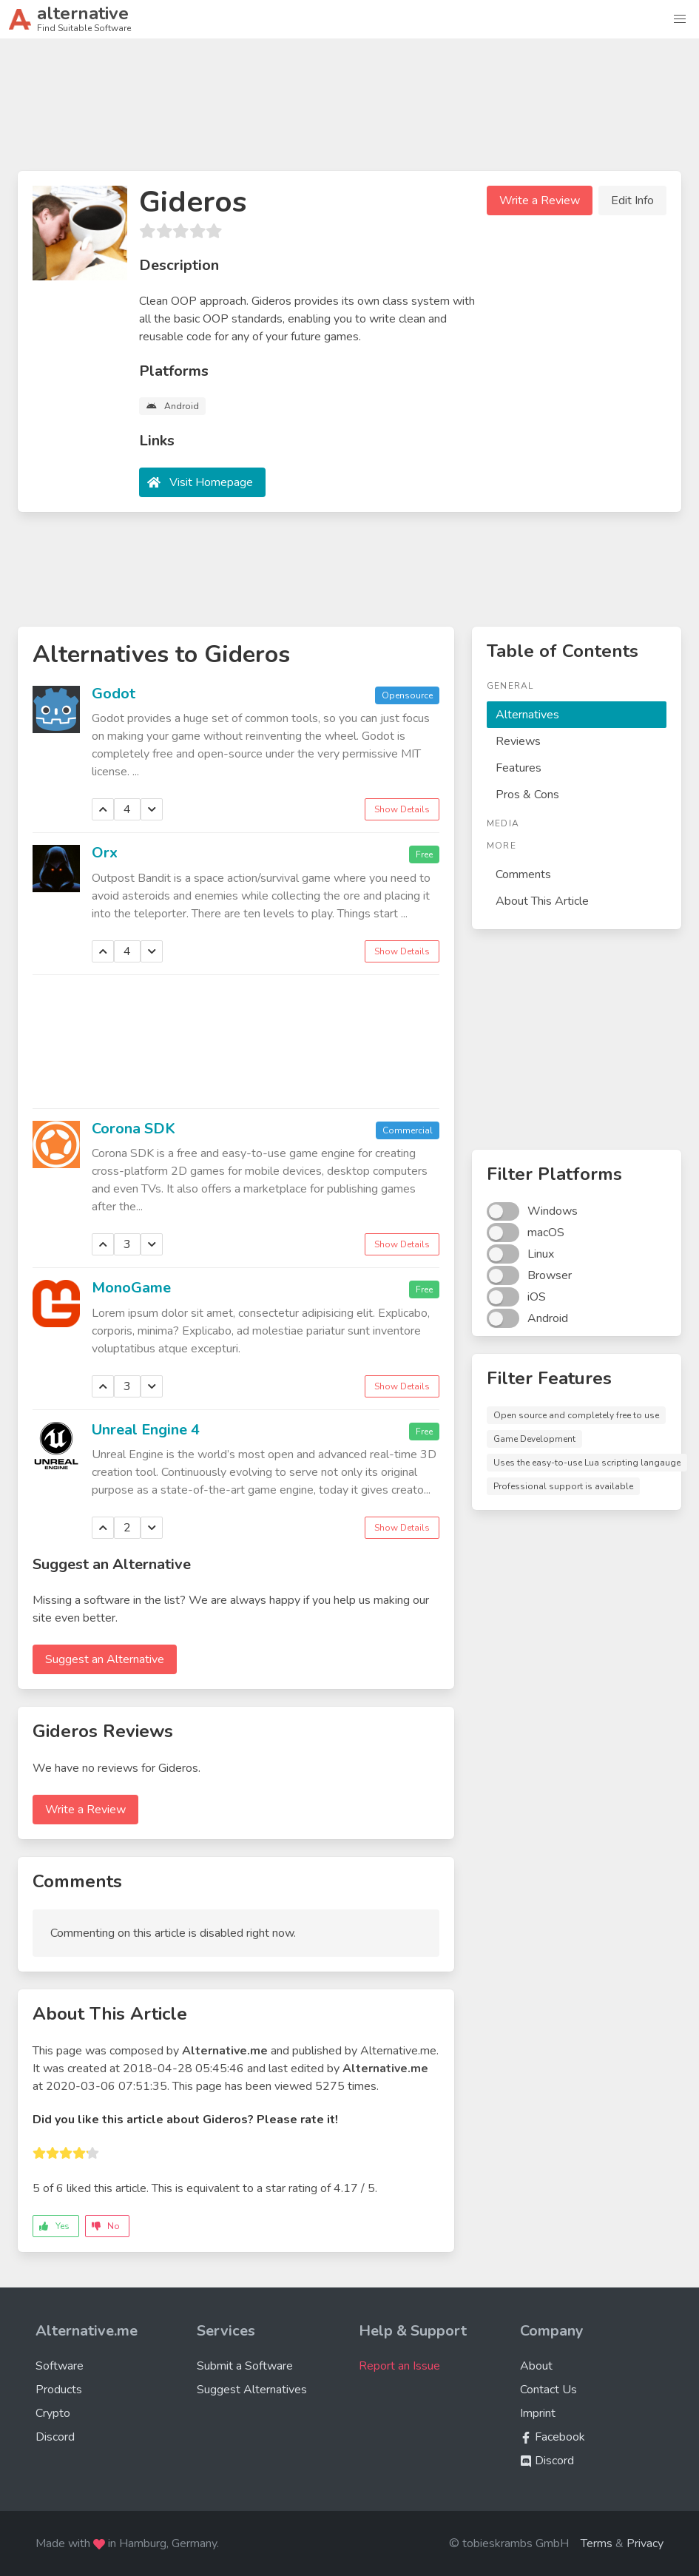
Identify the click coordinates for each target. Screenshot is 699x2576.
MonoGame (131, 1288)
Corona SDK (133, 1129)
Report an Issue (399, 2366)
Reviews (518, 741)
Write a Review (539, 200)
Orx (105, 853)
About (536, 2366)
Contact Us (548, 2389)
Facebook (552, 2437)
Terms (596, 2543)
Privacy (645, 2543)
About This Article (542, 901)
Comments (523, 874)
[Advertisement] (350, 111)
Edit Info (632, 200)
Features (518, 768)
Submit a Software (245, 2366)
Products (59, 2389)
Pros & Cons (527, 794)
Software (60, 2366)
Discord (55, 2437)
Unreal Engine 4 (146, 1430)
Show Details (402, 809)
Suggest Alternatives (252, 2389)
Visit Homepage (211, 482)
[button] (680, 19)
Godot (113, 694)
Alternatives (527, 715)
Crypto (53, 2413)
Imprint (538, 2413)
